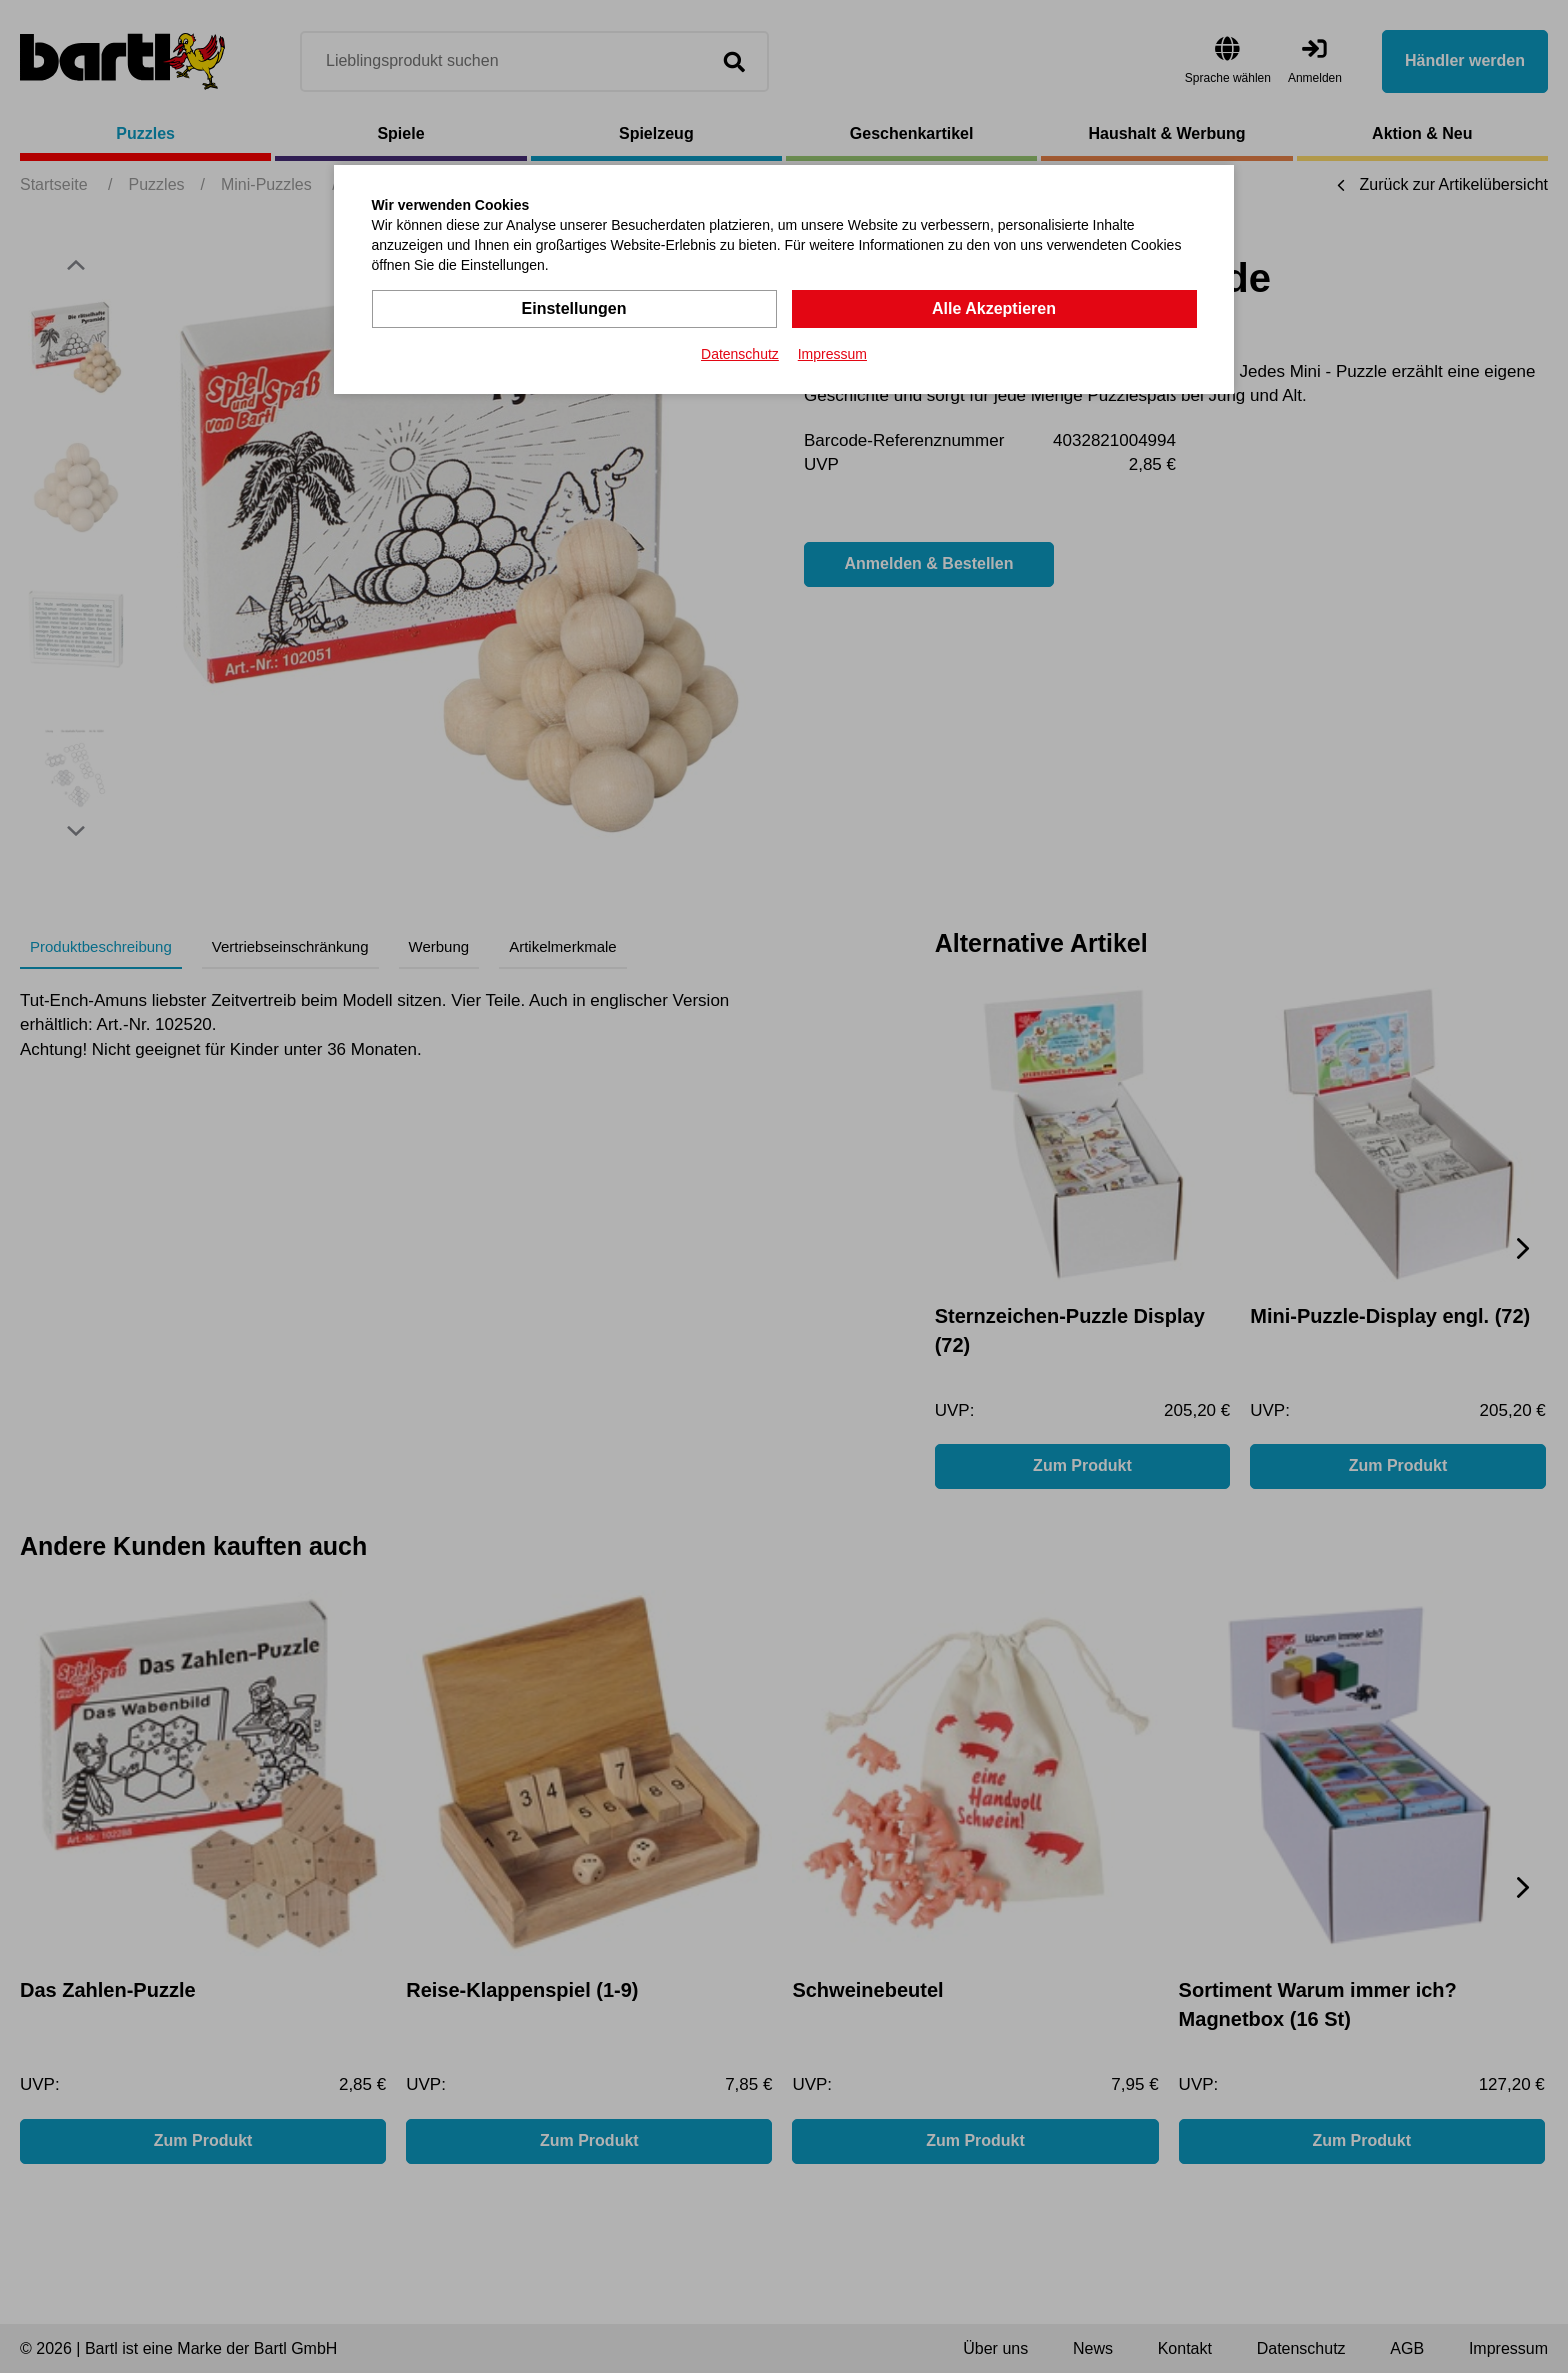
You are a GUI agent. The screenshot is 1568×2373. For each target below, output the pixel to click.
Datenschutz (740, 354)
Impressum (832, 354)
